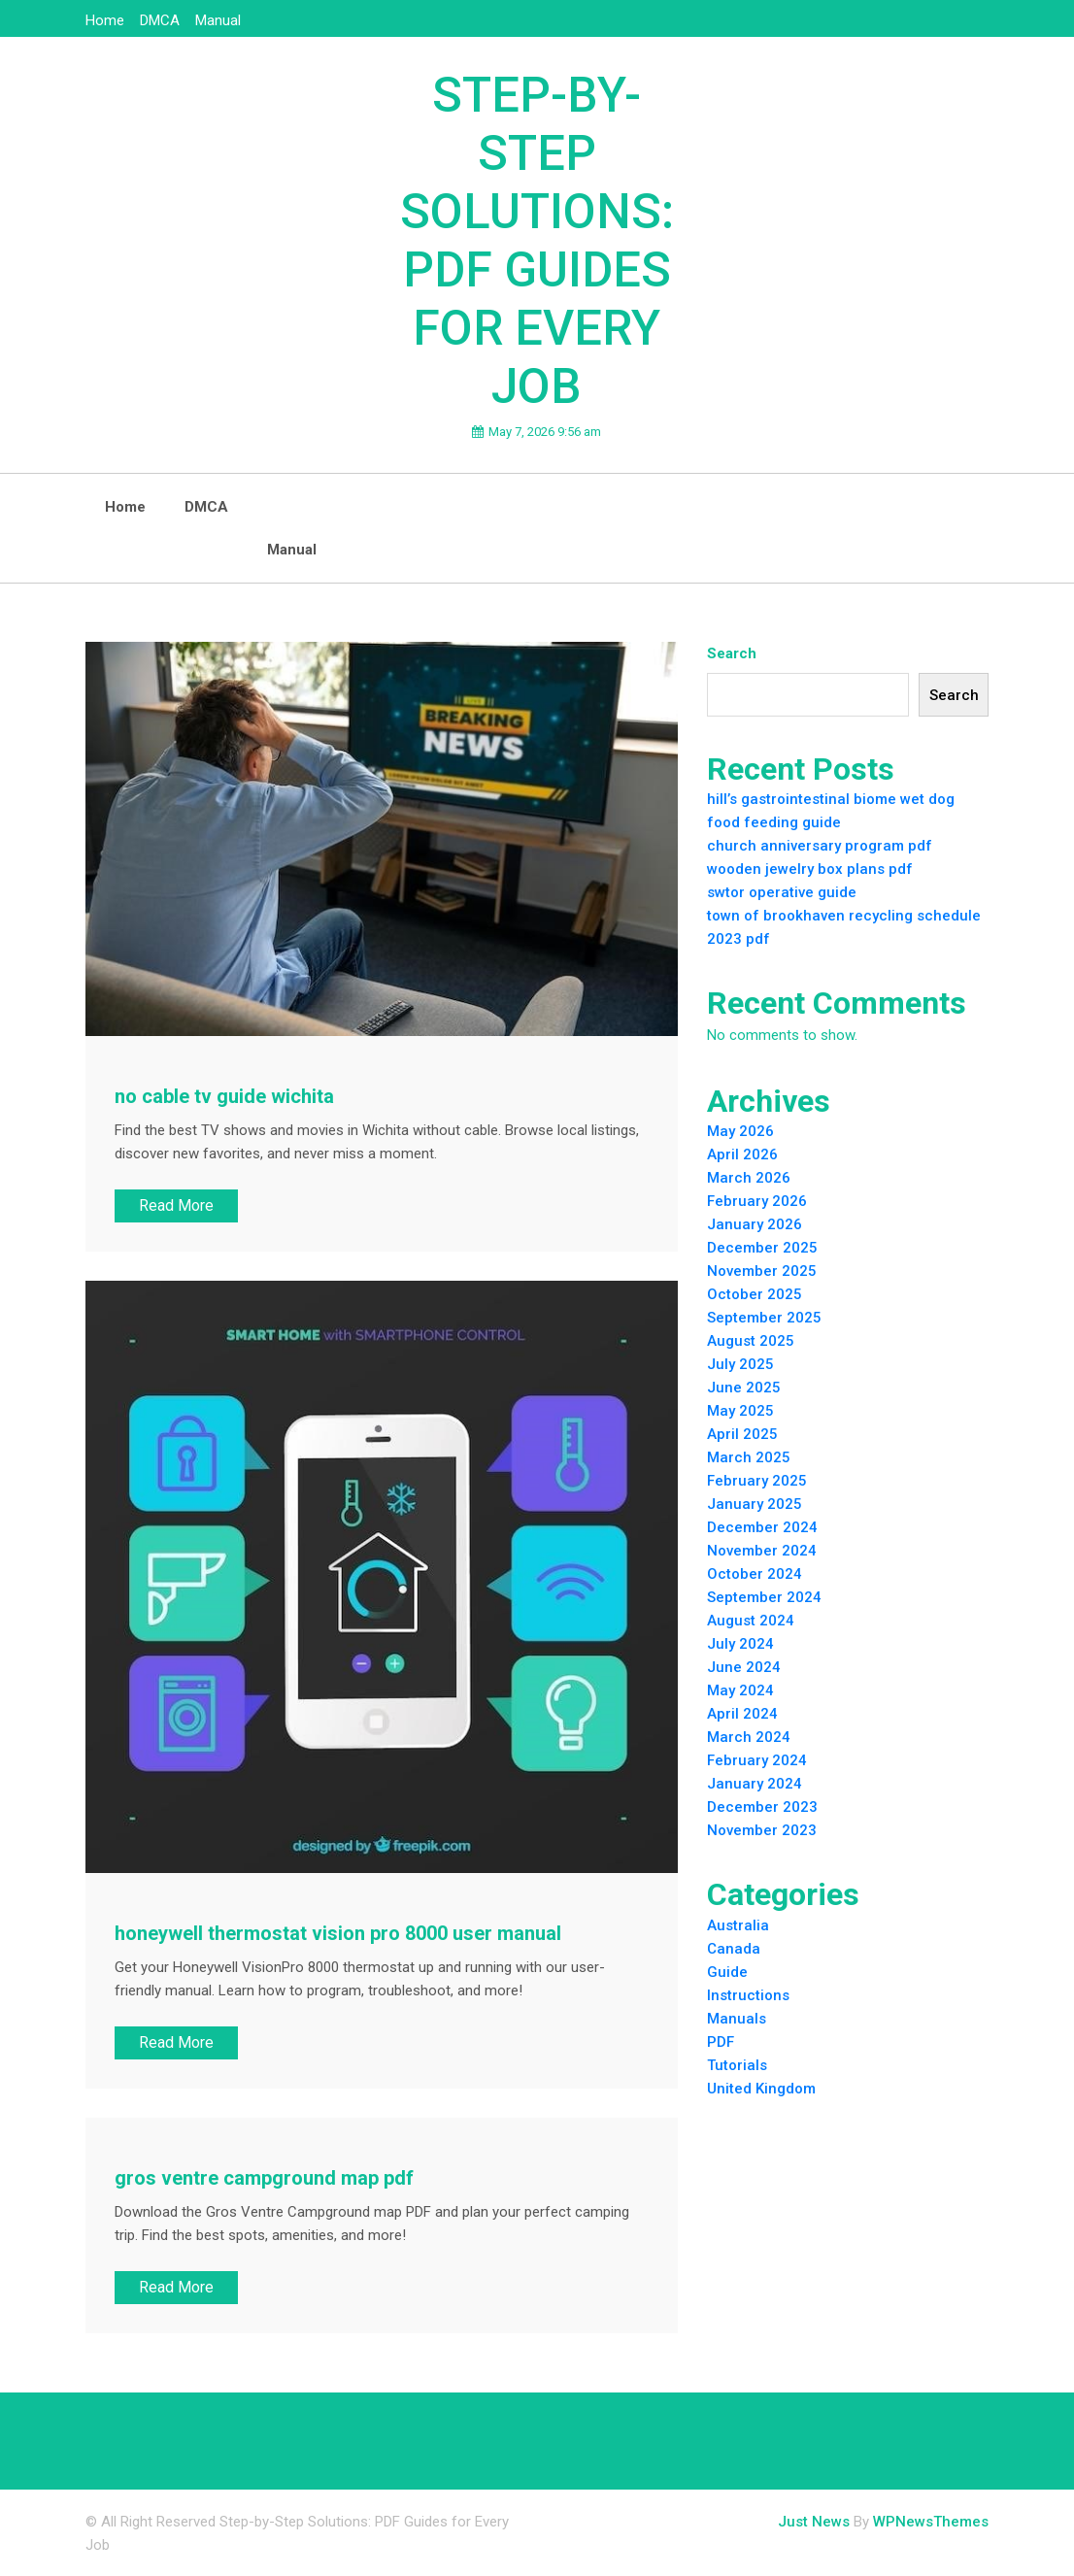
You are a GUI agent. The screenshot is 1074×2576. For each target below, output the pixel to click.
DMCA (160, 20)
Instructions (748, 1995)
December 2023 (762, 1807)
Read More (176, 1205)
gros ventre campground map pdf (264, 2178)
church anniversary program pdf (819, 845)
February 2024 (757, 1760)
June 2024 (744, 1667)
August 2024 (750, 1620)
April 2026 (742, 1154)
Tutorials (737, 2065)
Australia (738, 1925)
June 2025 (744, 1387)
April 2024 (742, 1714)
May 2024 (740, 1690)
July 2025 (740, 1364)
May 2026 (740, 1131)
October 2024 (754, 1574)
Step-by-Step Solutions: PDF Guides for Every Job (537, 241)
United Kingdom (761, 2088)
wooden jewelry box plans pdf (810, 869)
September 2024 (764, 1597)
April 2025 (742, 1434)
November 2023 (762, 1830)
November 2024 (762, 1550)
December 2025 (762, 1247)
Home (104, 20)
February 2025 (757, 1480)
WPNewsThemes (931, 2521)
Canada (733, 1948)
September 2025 (764, 1317)
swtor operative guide (781, 892)
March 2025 (748, 1457)
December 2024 (762, 1527)
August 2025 (750, 1341)
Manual (218, 20)
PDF (720, 2042)
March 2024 (748, 1737)
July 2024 (740, 1644)
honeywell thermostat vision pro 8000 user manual (338, 1933)
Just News (814, 2521)
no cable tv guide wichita (224, 1096)
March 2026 (748, 1178)
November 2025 (762, 1271)
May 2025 (740, 1411)
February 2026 (757, 1201)
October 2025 (754, 1294)
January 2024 (754, 1783)
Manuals (736, 2018)
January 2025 (754, 1504)
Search (731, 653)
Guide (727, 1972)
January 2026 (754, 1224)
